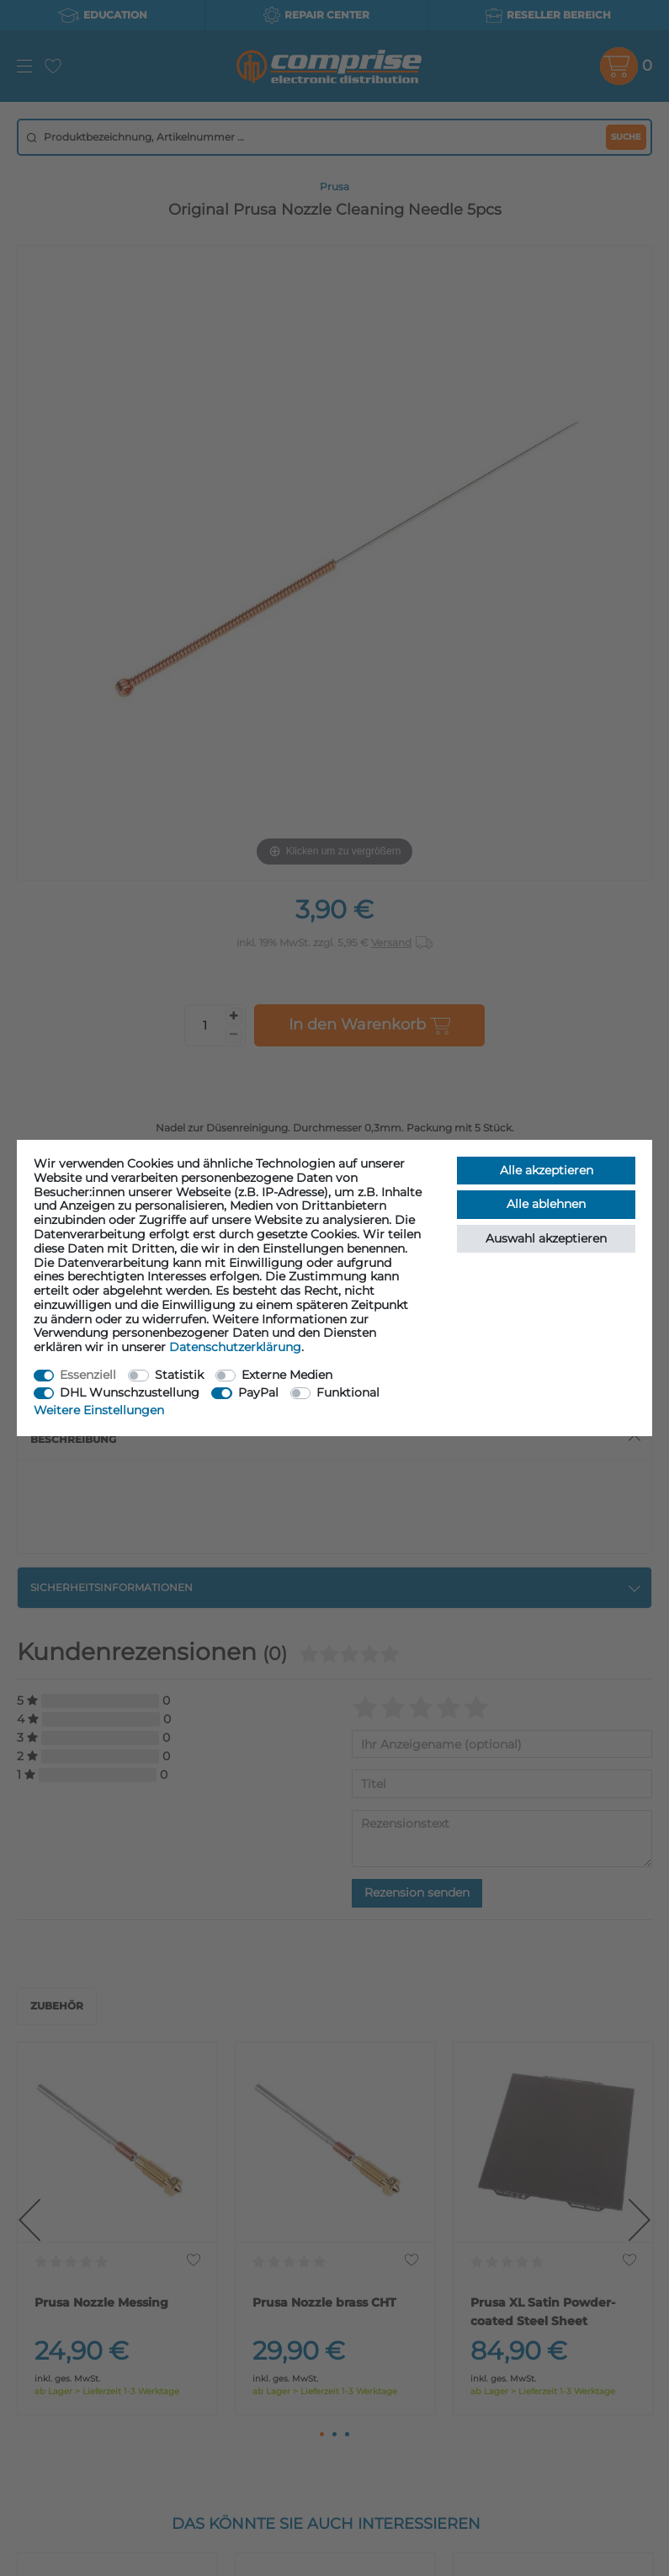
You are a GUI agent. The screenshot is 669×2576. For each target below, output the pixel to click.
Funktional (348, 1392)
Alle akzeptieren (546, 1170)
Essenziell (88, 1374)
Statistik (179, 1374)
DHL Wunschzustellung (129, 1392)
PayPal (258, 1392)
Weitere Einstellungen (99, 1410)
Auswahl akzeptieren (546, 1238)
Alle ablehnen (546, 1203)
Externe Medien (287, 1374)
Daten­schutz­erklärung (235, 1347)
